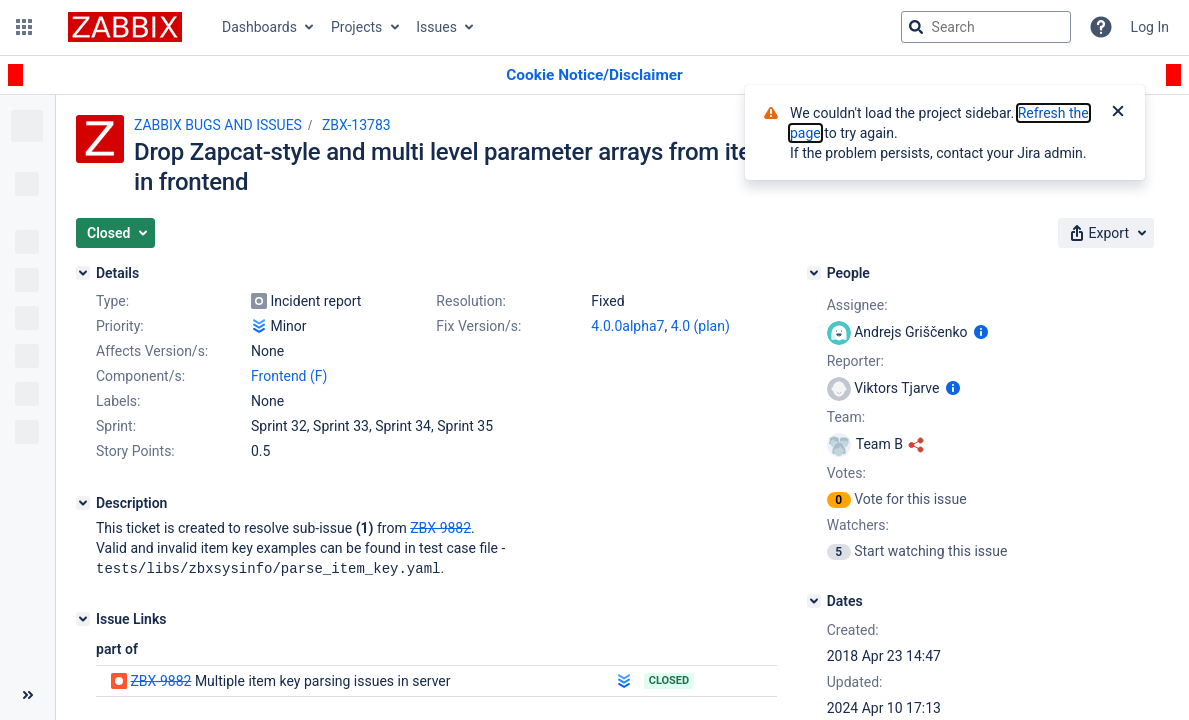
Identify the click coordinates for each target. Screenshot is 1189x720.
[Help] (1101, 27)
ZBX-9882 (160, 680)
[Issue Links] (83, 618)
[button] (24, 27)
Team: (846, 417)
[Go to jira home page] (125, 27)
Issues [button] (436, 27)
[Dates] (814, 601)
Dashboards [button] (259, 27)
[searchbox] (986, 27)
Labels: (118, 401)
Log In (1150, 27)
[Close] (1118, 113)
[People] (814, 273)
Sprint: (116, 426)
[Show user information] (981, 332)
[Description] (83, 503)
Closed (669, 679)
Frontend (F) (289, 376)
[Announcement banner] (594, 75)
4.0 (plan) (700, 326)
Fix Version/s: (478, 326)
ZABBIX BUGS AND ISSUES (218, 125)
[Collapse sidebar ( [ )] (27, 695)
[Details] (83, 273)
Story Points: (135, 451)
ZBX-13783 (356, 125)
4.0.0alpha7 (627, 326)
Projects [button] (356, 27)
